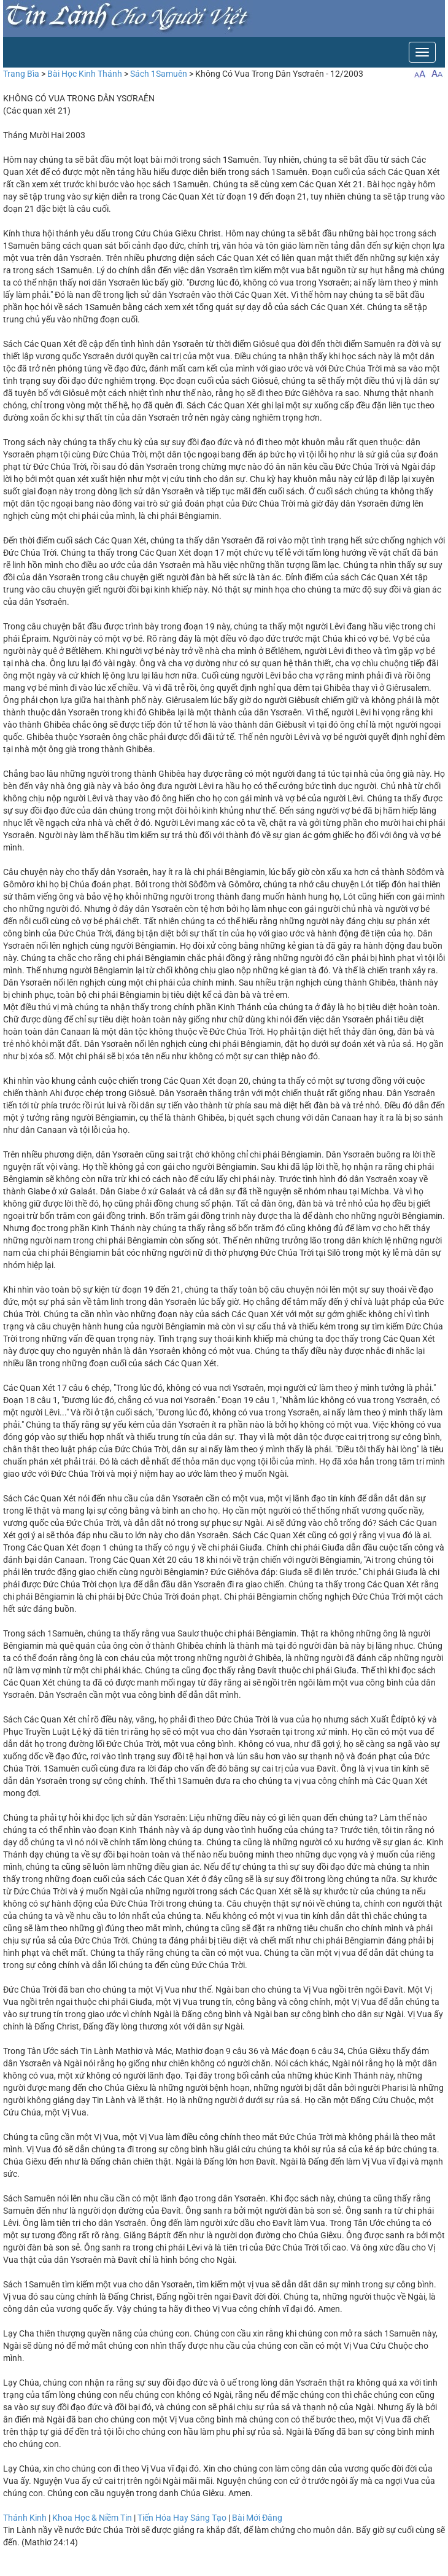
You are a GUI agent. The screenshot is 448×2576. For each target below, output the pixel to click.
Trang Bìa (21, 74)
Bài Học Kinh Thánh (84, 74)
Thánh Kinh (25, 2518)
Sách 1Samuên (158, 74)
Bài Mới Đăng (257, 2518)
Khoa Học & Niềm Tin (92, 2518)
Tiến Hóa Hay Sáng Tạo (181, 2518)
